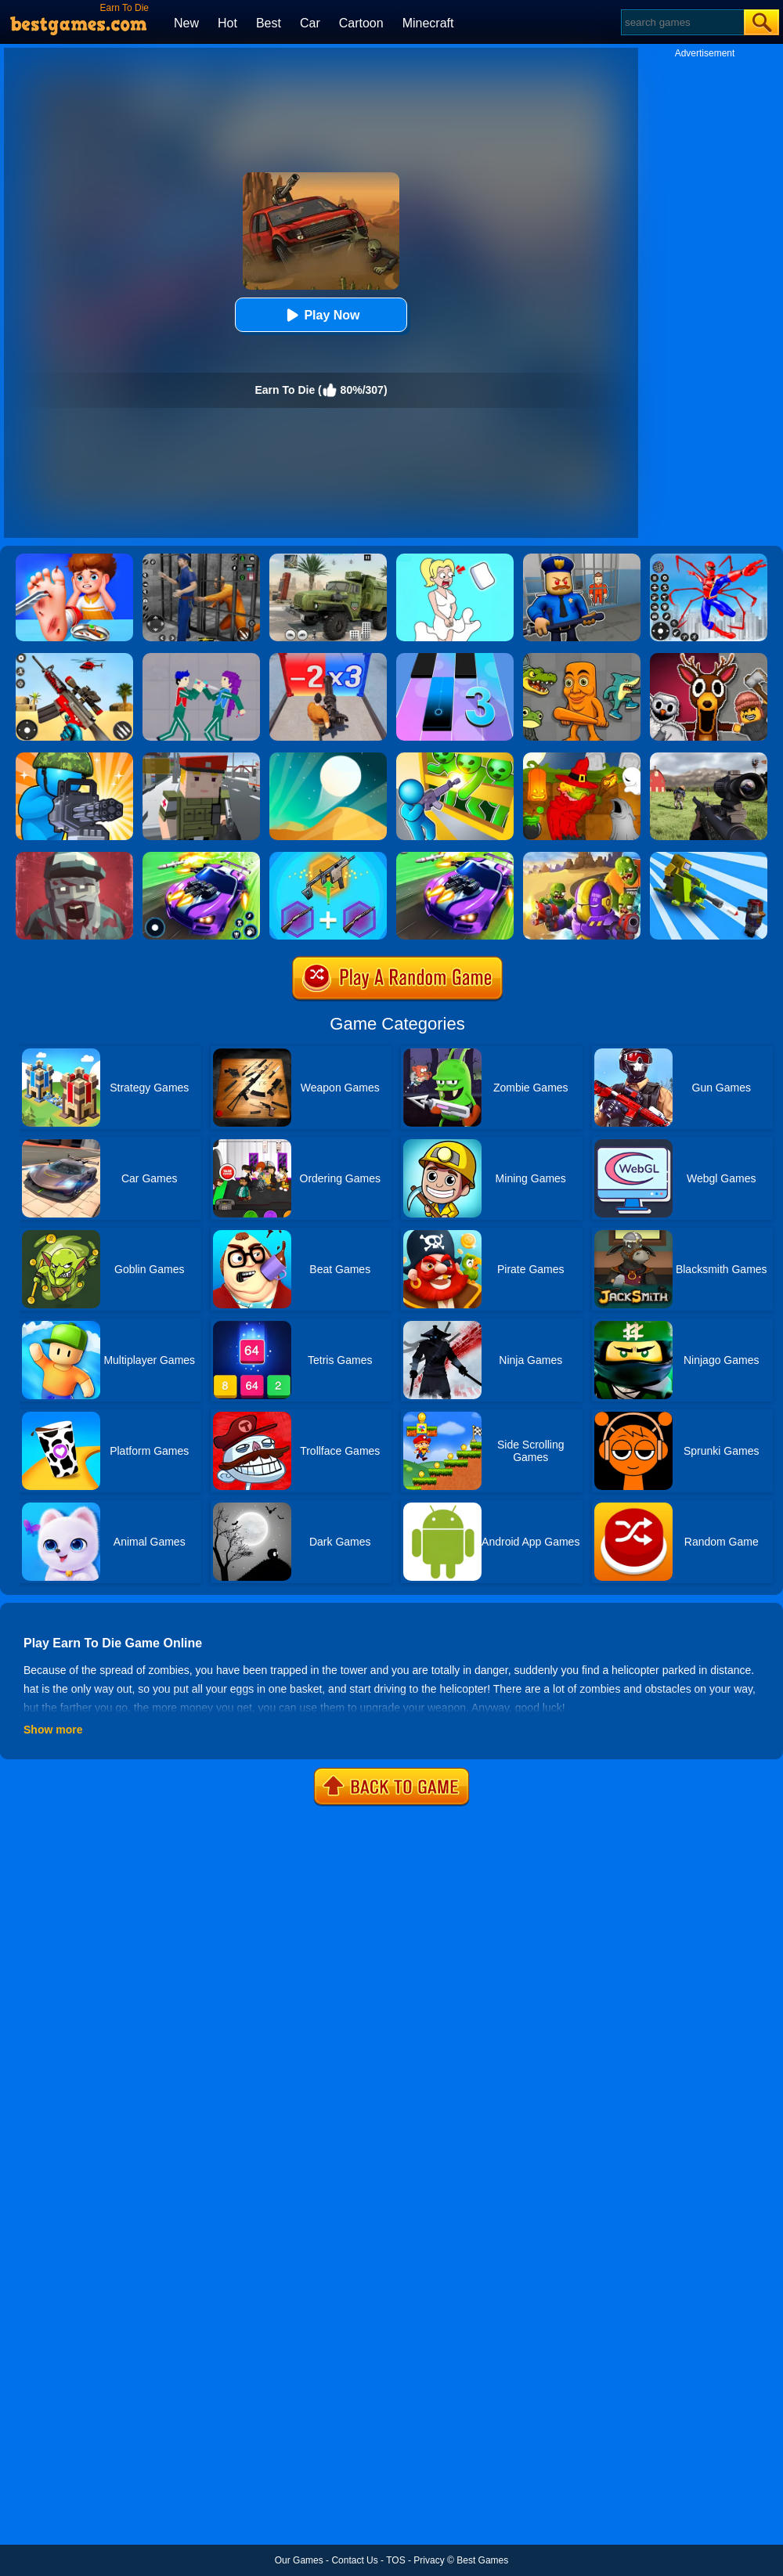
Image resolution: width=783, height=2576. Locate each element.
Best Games (482, 2560)
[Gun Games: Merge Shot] (328, 857)
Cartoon (361, 23)
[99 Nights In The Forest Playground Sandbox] (708, 658)
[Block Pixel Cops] (201, 757)
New (186, 23)
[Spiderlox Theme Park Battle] (708, 559)
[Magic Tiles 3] (455, 658)
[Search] (681, 22)
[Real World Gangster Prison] (201, 559)
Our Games (299, 2560)
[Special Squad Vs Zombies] (581, 857)
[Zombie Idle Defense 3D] (708, 857)
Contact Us (354, 2560)
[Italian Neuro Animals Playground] (581, 658)
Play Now (320, 315)
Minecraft (428, 23)
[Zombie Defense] (74, 757)
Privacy (428, 2560)
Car (310, 23)
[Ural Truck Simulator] (328, 559)
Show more (52, 1729)
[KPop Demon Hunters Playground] (201, 658)
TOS (395, 2560)
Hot (227, 23)
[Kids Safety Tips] (74, 559)
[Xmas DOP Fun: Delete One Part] (455, 559)
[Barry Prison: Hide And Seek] (581, 559)
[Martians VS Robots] (581, 757)
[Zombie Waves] (328, 658)
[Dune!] (328, 757)
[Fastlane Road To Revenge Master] (201, 857)
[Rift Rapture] (74, 658)
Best (268, 23)
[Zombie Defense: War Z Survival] (455, 757)
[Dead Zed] (708, 757)
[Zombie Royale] (74, 857)
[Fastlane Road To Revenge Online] (455, 857)
